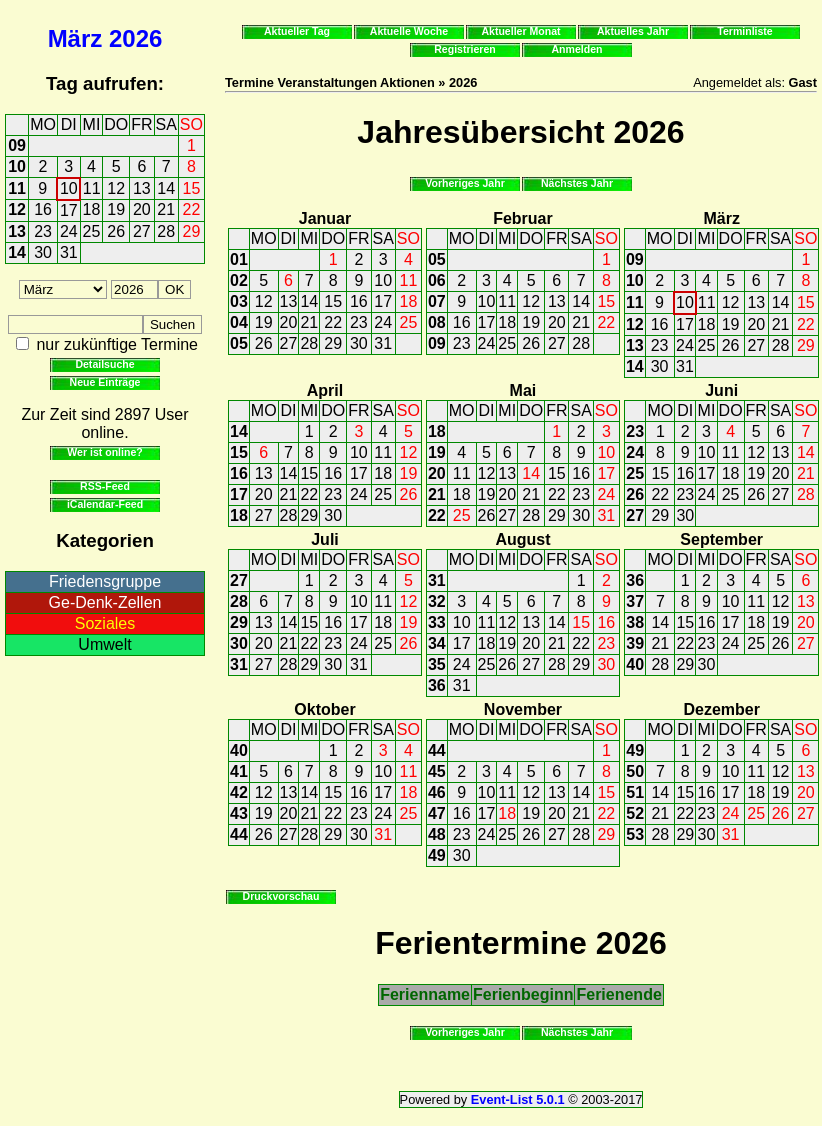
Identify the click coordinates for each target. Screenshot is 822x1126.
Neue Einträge (105, 382)
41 (239, 771)
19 (116, 209)
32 (437, 601)
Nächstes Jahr (577, 183)
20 (142, 209)
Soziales (105, 623)
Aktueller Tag (297, 31)
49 (437, 855)
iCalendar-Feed (105, 504)
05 (239, 343)
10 (17, 166)
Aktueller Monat (520, 31)
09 (17, 145)
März (75, 38)
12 (116, 188)
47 (437, 813)
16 (43, 209)
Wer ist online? (104, 452)
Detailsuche (104, 364)
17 (69, 210)
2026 (135, 38)
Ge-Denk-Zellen (105, 602)
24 (69, 231)
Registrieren (465, 49)
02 (239, 280)
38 (635, 622)
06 (437, 280)
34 (437, 643)
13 (142, 188)
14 (166, 188)
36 (437, 685)
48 (437, 834)
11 (17, 188)
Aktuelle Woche (409, 31)
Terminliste (744, 31)
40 (635, 664)
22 (192, 209)
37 (635, 601)
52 (635, 813)
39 (635, 643)
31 (69, 252)
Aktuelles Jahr (633, 31)
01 (239, 259)
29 (192, 231)
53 (635, 834)
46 (437, 792)
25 (92, 231)
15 (192, 188)
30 (43, 252)
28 (166, 231)
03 (239, 301)
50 (635, 771)
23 (43, 231)
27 (142, 231)
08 (437, 322)
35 (437, 664)
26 (116, 231)
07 (437, 301)
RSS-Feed (105, 486)
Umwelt (104, 644)
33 (437, 622)
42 (239, 792)
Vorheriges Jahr (465, 183)
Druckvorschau (281, 896)
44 (239, 834)
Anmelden (577, 49)
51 (635, 792)
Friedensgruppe (105, 581)
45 (437, 771)
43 (239, 813)
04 (239, 322)
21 (166, 209)
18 (92, 209)
